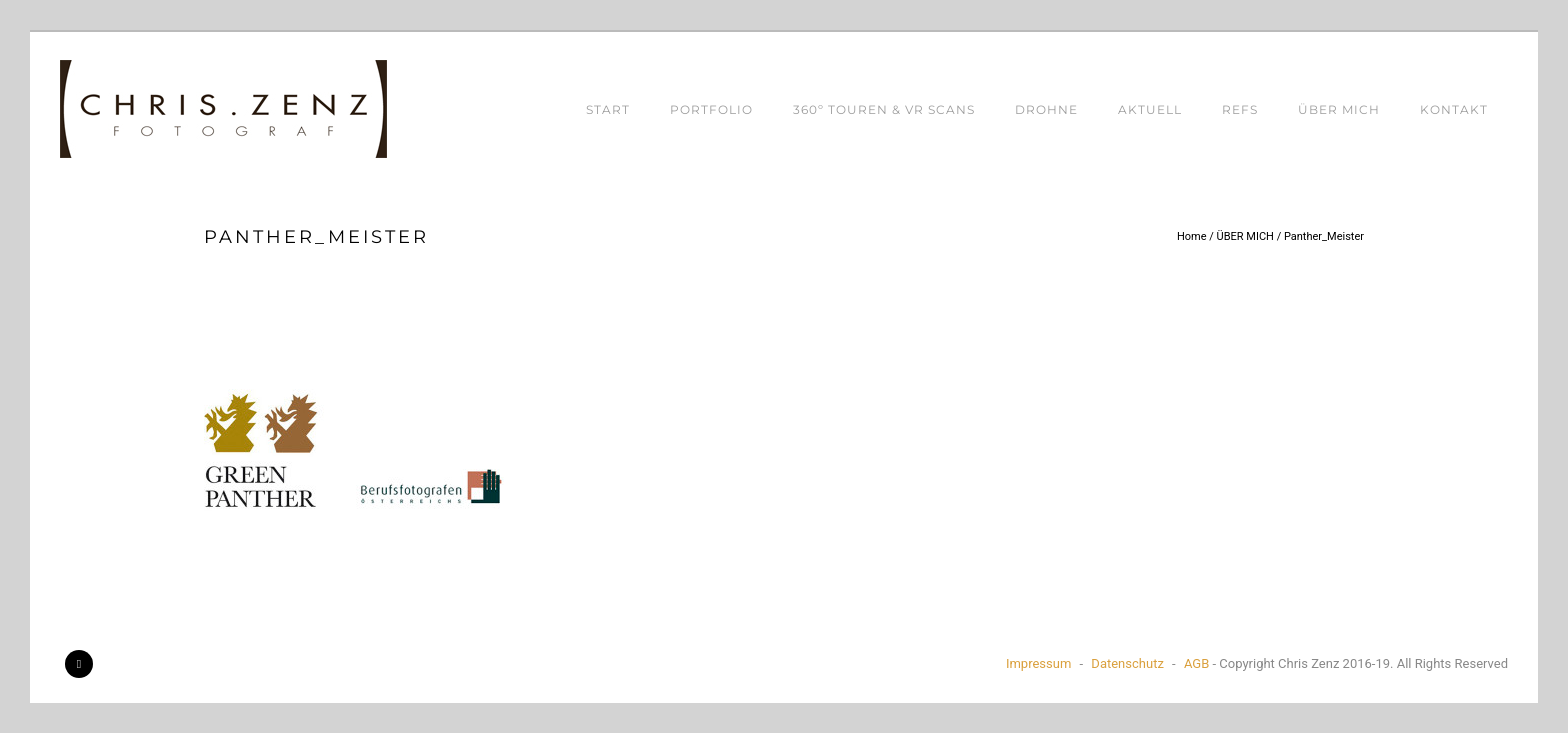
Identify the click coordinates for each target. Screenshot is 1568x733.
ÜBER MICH (1339, 109)
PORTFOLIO (711, 109)
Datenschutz (1127, 663)
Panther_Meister (1324, 236)
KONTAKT (1454, 109)
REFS (1240, 109)
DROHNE (1046, 109)
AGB (1196, 663)
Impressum (1038, 663)
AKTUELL (1150, 109)
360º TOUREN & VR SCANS (884, 109)
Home (1192, 236)
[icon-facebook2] (79, 664)
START (608, 109)
